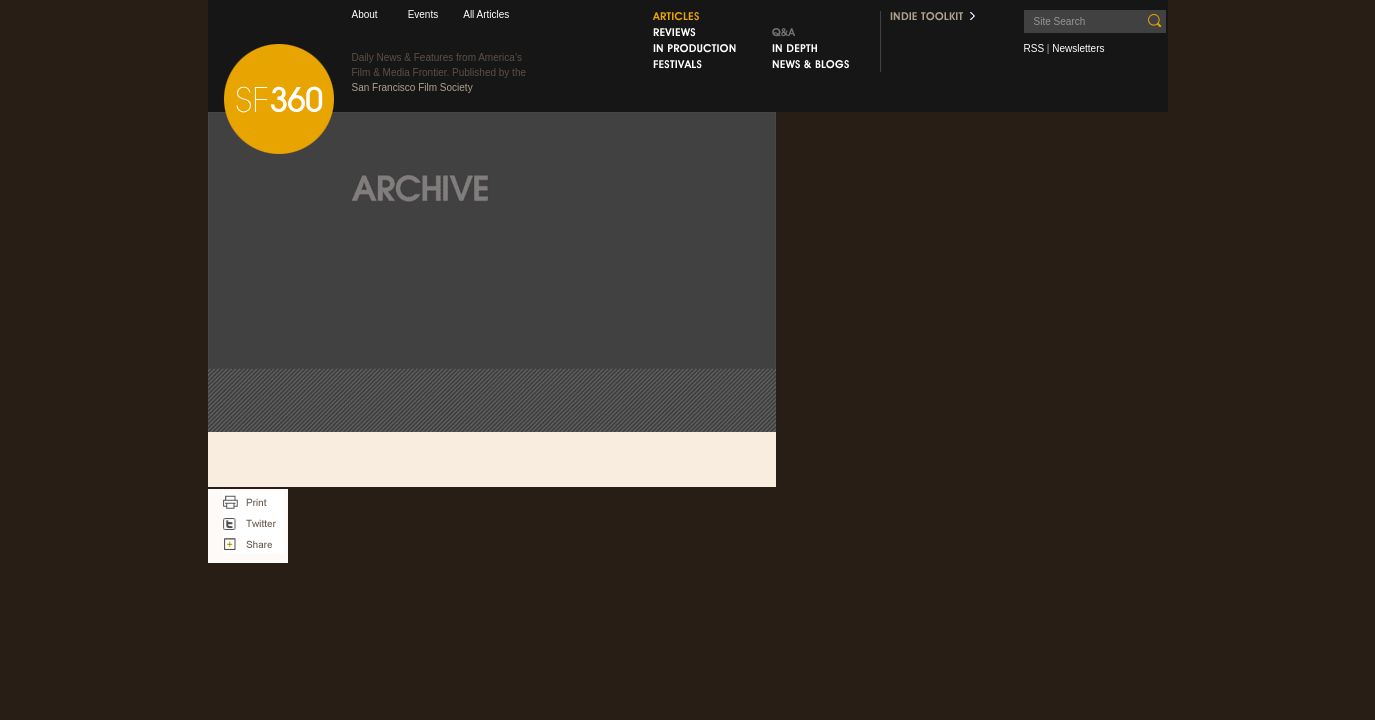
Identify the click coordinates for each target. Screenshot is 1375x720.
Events (423, 14)
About (365, 14)
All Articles (486, 14)
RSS (1034, 48)
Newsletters (1078, 48)
